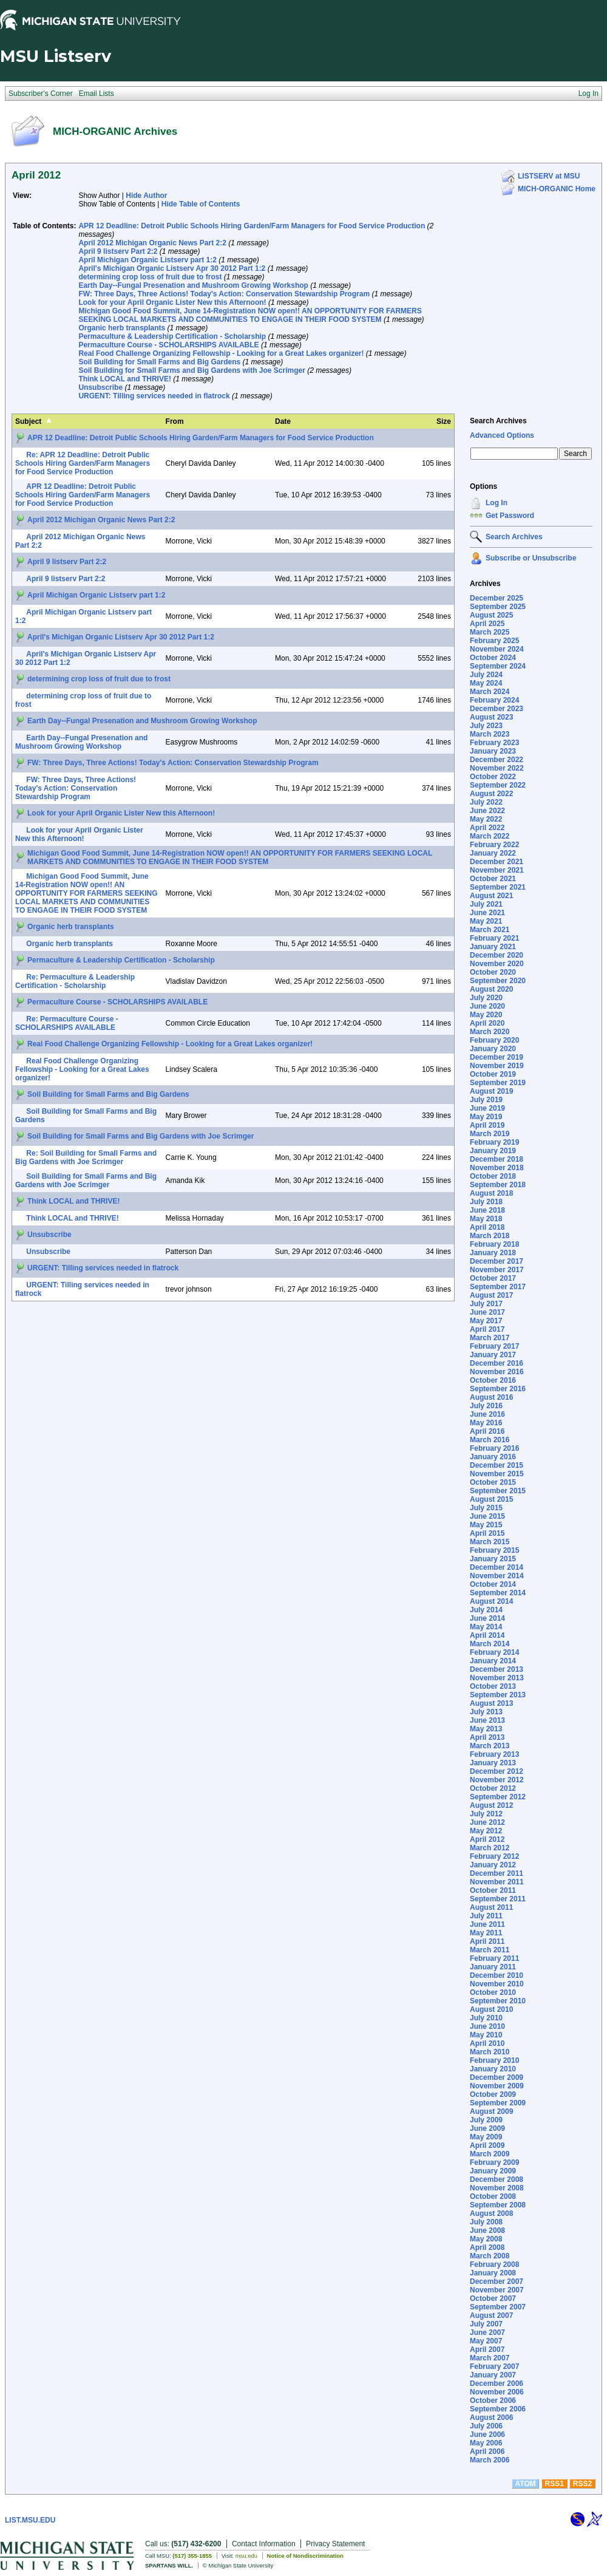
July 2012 (486, 1814)
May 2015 (486, 1525)
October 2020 (493, 972)
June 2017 (487, 1312)
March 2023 (489, 734)
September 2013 (498, 1695)
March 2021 (489, 929)
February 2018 (494, 1244)
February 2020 (494, 1040)
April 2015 (487, 1533)
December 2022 (496, 759)
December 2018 (496, 1159)
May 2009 (486, 2137)
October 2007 (493, 2298)
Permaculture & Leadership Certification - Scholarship (172, 336)
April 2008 (487, 2247)
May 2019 (486, 1117)
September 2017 (498, 1287)
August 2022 (491, 793)
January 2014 (493, 1661)
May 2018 (486, 1219)
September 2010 (498, 2001)
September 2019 (498, 1082)
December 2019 (496, 1057)
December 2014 (496, 1567)
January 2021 (493, 946)
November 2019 (497, 1065)
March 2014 (489, 1644)
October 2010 (493, 1992)
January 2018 (493, 1253)
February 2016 (494, 1448)
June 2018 (487, 1210)
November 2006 (497, 2392)
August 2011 (491, 1907)
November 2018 (497, 1168)
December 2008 (496, 2179)
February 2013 (494, 1754)
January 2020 (493, 1048)
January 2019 (493, 1151)
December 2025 (496, 598)
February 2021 (494, 938)
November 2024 (497, 649)
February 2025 (494, 640)
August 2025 (491, 615)
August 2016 (491, 1397)
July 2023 (486, 725)
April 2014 (487, 1635)
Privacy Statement (335, 2544)
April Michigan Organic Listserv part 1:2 (147, 260)
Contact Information (264, 2544)
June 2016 (487, 1414)
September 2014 (498, 1593)
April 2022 (487, 827)
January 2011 (493, 1967)
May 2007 (486, 2341)
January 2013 (493, 1763)
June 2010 (487, 2026)
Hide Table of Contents (200, 204)
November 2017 (497, 1270)
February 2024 (494, 700)
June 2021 (487, 912)
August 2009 (491, 2111)
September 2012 (498, 1797)
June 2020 (487, 1006)
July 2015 (486, 1508)
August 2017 (491, 1295)
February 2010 (494, 2060)
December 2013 (496, 1669)
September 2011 (498, 1899)
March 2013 (489, 1746)
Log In (496, 503)
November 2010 (497, 1984)
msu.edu (246, 2555)
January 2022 (493, 853)
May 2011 (486, 1933)
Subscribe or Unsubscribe (531, 558)
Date (283, 421)
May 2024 (486, 683)
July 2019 (486, 1099)
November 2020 (497, 963)
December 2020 (496, 955)
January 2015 (493, 1559)
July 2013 (486, 1712)
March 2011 (489, 1950)
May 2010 (486, 2035)
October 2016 (493, 1380)
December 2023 (496, 708)
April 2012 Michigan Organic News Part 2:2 (152, 243)
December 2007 (496, 2281)
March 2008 (489, 2256)
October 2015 (493, 1482)
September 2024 (498, 666)
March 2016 (489, 1440)
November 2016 (497, 1372)
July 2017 (486, 1304)
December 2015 (496, 1465)
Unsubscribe (100, 387)
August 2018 (491, 1193)
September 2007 (498, 2307)
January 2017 (493, 1355)
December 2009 (496, 2077)
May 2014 (486, 1627)
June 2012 (487, 1822)
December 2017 (496, 1261)
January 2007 (493, 2375)
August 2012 (491, 1805)
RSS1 (554, 2483)
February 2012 (494, 1856)
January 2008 (493, 2273)
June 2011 (487, 1924)
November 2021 (497, 870)
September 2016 (498, 1389)
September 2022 (498, 785)
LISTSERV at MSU (549, 176)
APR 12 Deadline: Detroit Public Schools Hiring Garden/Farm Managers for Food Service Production (251, 226)
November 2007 (497, 2290)
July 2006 (486, 2426)
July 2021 (486, 904)
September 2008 (498, 2205)
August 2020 (491, 989)
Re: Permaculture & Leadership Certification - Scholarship (75, 981)
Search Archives (498, 421)
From (175, 421)
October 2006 (493, 2400)
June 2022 (487, 810)
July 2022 (486, 802)
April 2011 (487, 1941)
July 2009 (486, 2120)
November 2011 (497, 1882)
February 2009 (494, 2162)
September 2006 (498, 2409)
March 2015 (489, 1542)
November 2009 (497, 2086)
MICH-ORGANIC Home (556, 189)
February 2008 (494, 2264)
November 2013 (497, 1678)
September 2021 (498, 887)
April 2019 (487, 1125)
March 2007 (489, 2358)
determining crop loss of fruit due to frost (150, 277)
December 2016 (496, 1363)
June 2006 (487, 2434)
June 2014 (487, 1618)
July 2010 (486, 2018)
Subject (28, 421)
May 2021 (486, 921)
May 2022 (486, 819)
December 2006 (496, 2383)
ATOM (525, 2483)
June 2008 (487, 2230)
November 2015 (497, 1474)
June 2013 (487, 1720)
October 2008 (493, 2196)
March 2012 (489, 1848)
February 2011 (494, 1958)
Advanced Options (502, 435)
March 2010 (489, 2052)
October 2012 (493, 1788)
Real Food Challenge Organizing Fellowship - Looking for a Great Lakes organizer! (221, 353)
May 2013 (486, 1729)
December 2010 (496, 1975)
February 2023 (494, 742)
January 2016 (493, 1457)
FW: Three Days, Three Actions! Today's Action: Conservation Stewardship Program (224, 294)
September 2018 (498, 1185)
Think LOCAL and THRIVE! (124, 379)
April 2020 (487, 1023)
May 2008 (486, 2239)
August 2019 (491, 1091)
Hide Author (146, 195)
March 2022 (489, 836)
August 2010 (491, 2009)
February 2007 (494, 2366)
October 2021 (493, 878)
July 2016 (486, 1406)
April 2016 (487, 1431)
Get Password (510, 515)
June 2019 (487, 1108)
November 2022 (497, 768)
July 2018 (486, 1202)
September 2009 (498, 2103)
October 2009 (493, 2094)
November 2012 (497, 1780)
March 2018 (489, 1236)
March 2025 (489, 632)
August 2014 (491, 1601)
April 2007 (487, 2349)
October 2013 (493, 1686)
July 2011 (486, 1916)
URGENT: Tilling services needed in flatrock (153, 396)
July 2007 (486, 2324)
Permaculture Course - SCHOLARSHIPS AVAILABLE (168, 345)
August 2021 (491, 895)
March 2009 (489, 2154)
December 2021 (496, 861)
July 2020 (486, 997)
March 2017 (489, 1338)
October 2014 (493, 1584)
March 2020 (489, 1031)
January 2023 (493, 751)
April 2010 (487, 2043)
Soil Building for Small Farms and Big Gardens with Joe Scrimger (191, 370)
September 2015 (498, 1491)
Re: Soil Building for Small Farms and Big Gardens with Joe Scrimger (86, 1157)
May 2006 (486, 2443)
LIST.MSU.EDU (30, 2520)
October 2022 (493, 776)
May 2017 (486, 1321)
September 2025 (498, 606)
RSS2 (582, 2483)
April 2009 (487, 2145)
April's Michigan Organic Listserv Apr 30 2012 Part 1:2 (171, 268)
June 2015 (487, 1516)
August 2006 (491, 2417)
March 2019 (489, 1134)
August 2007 (491, 2315)
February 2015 (494, 1550)
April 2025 (487, 623)
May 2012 (486, 1831)
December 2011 (496, 1873)
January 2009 (493, 2171)
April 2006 (487, 2451)
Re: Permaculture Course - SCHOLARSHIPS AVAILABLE (66, 1023)
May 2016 (486, 1423)
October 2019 (493, 1074)
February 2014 (494, 1652)
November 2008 (497, 2188)
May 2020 (486, 1014)
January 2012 (493, 1865)
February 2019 (494, 1142)
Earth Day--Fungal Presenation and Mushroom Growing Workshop (193, 285)
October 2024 (493, 657)
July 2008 (486, 2222)
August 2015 (491, 1499)
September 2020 (498, 980)
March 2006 (489, 2460)
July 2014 (486, 1610)
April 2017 (487, 1329)
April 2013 (487, 1737)
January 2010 (493, 2069)
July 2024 (486, 674)
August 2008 (491, 2213)
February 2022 (494, 844)
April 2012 (487, 1839)
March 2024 (489, 691)
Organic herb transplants (121, 328)
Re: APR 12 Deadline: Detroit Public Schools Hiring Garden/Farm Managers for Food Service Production (82, 463)
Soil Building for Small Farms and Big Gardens (159, 362)
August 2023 (491, 717)
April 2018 (487, 1227)
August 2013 (491, 1703)
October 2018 (493, 1176)
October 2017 (493, 1278)
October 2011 (493, 1890)
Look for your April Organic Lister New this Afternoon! (172, 302)
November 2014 (497, 1576)
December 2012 (496, 1771)
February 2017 (494, 1346)
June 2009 (487, 2128)
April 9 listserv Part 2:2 (117, 251)
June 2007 (487, 2332)
